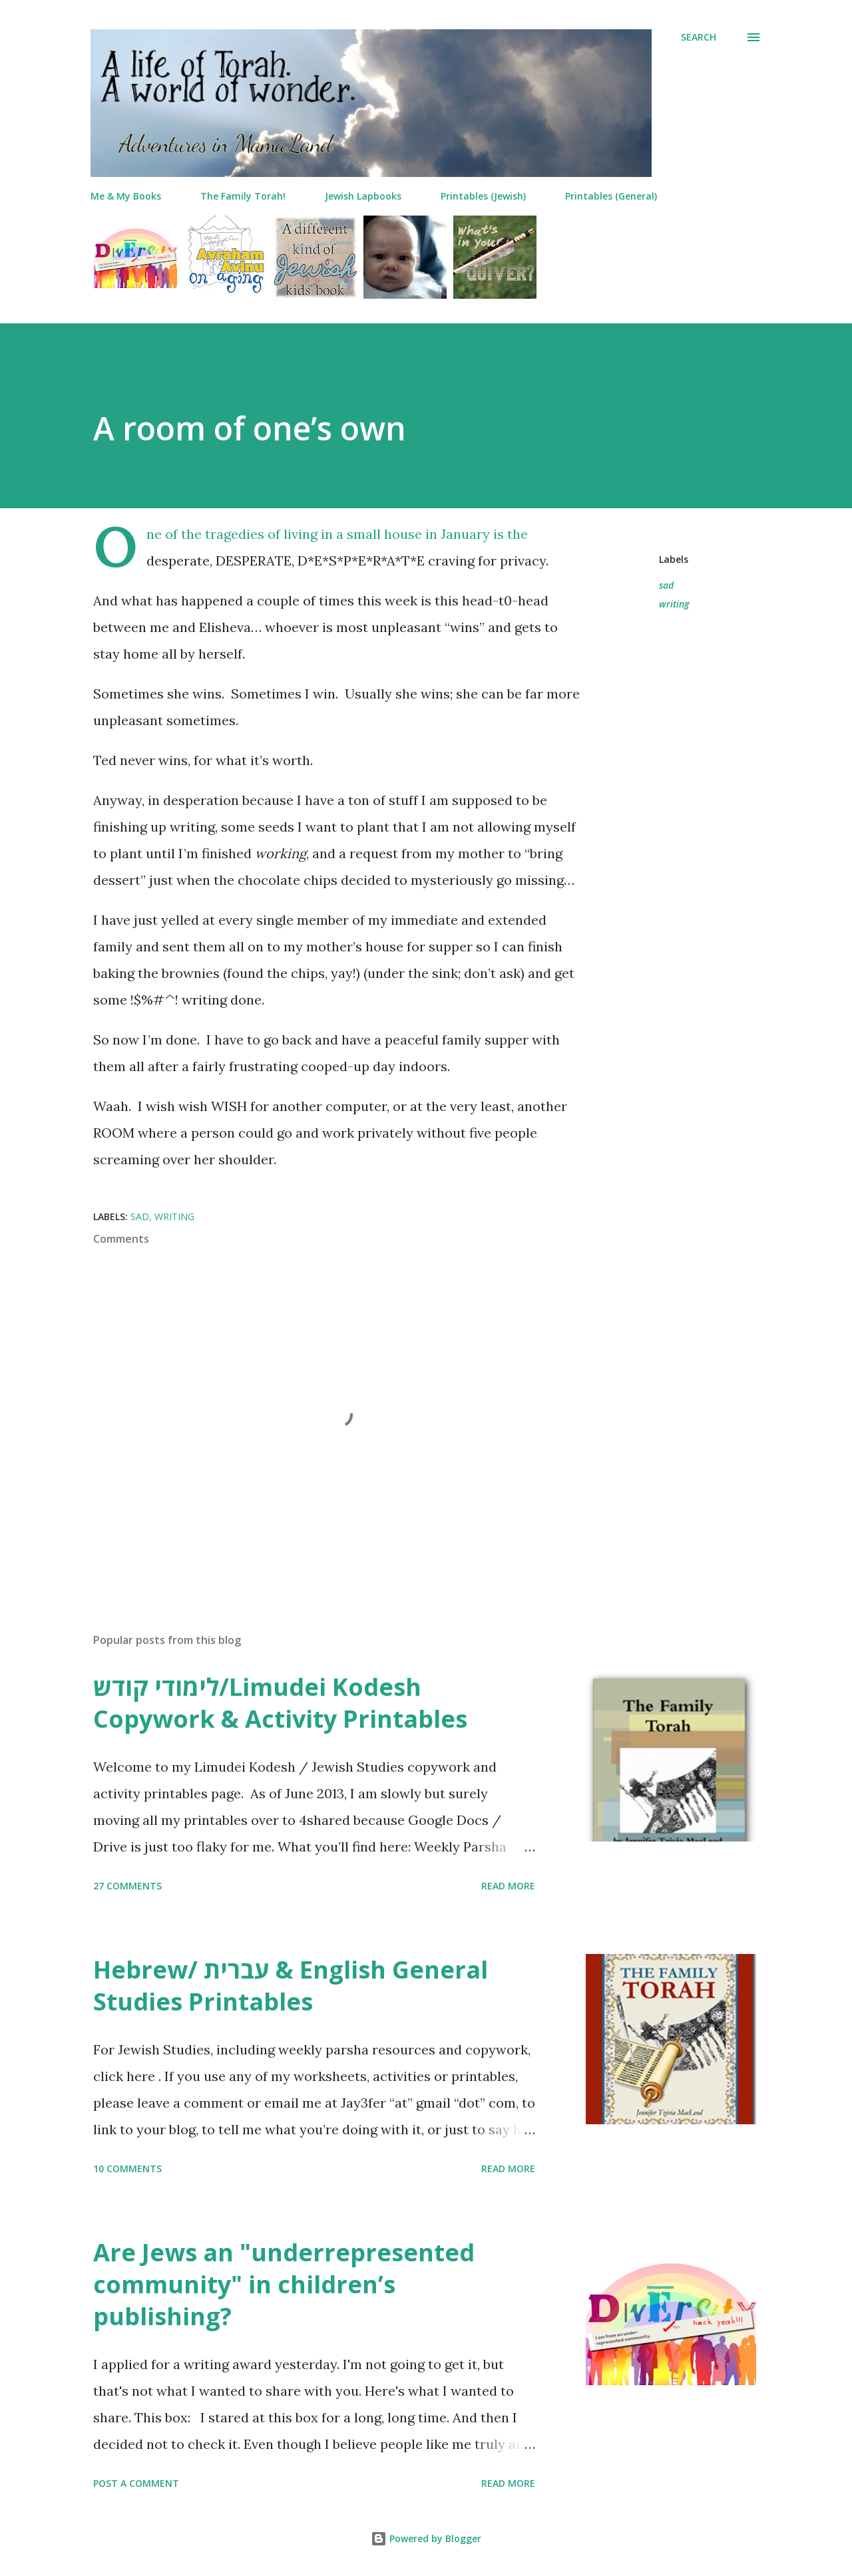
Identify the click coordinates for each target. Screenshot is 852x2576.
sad (666, 585)
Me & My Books (126, 196)
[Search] (698, 37)
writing (674, 603)
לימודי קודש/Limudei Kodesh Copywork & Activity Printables (280, 1703)
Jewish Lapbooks (363, 196)
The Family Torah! (243, 196)
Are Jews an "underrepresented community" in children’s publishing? (284, 2284)
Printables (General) (611, 196)
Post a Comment (136, 2483)
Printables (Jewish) (483, 196)
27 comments (127, 1885)
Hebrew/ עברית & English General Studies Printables (290, 1985)
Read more (508, 1885)
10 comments (127, 2168)
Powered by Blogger (426, 2538)
